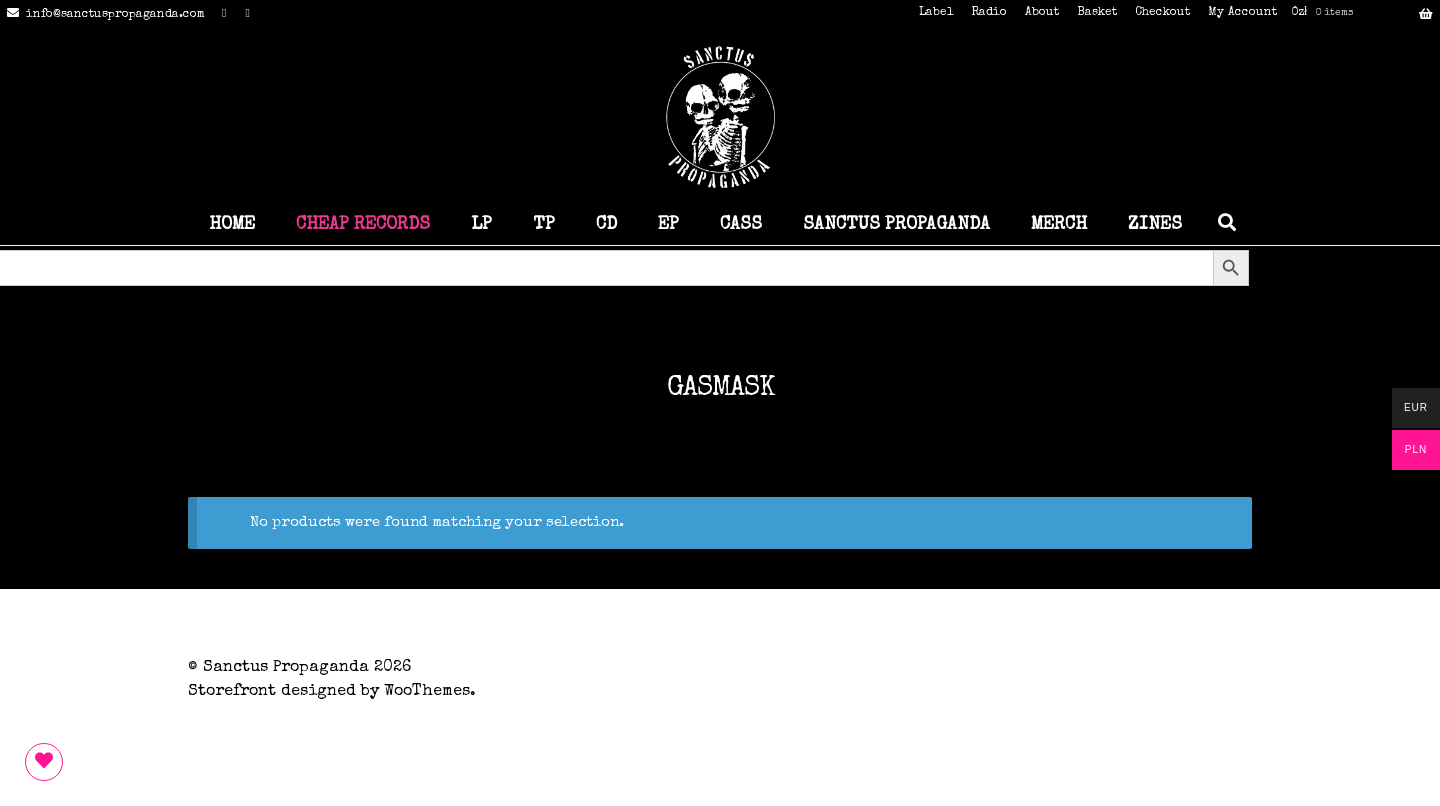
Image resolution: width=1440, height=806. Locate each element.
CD (606, 225)
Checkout (1162, 13)
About (1042, 13)
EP (668, 225)
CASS (741, 225)
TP (544, 225)
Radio (989, 13)
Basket (1097, 13)
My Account (1242, 13)
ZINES (1155, 225)
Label (936, 13)
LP (481, 225)
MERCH (1059, 225)
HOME (232, 225)
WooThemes (427, 692)
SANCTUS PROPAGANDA (896, 225)
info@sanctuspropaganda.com (102, 15)
